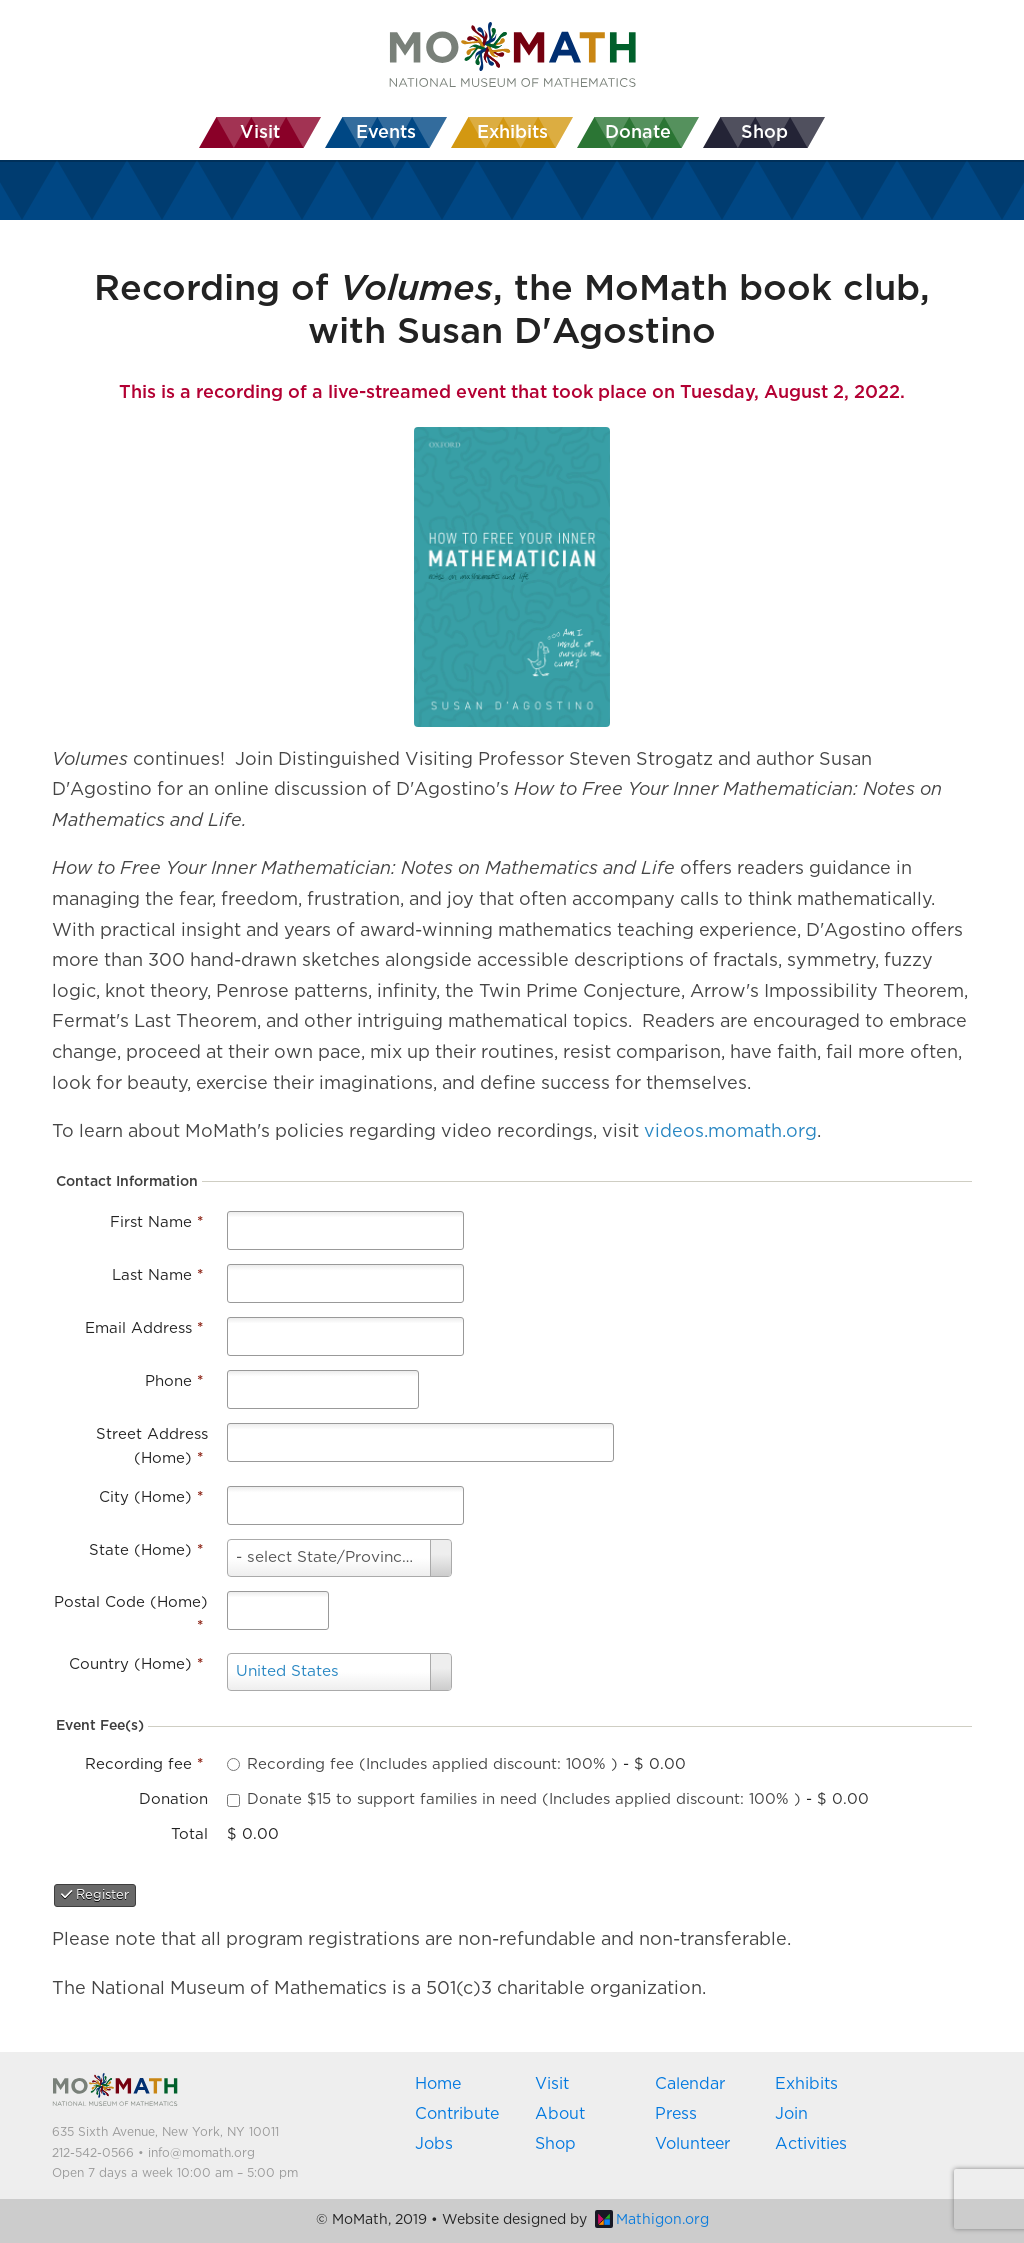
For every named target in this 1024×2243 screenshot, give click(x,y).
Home (438, 2084)
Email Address (144, 1328)
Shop (555, 2144)
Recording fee (144, 1764)
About (560, 2114)
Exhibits (806, 2084)
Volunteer (692, 2144)
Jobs (434, 2144)
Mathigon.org (652, 2220)
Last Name (157, 1275)
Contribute (457, 2114)
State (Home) (146, 1550)
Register (95, 1895)
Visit (552, 2084)
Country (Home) (136, 1664)
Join (791, 2114)
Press (676, 2114)
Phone (174, 1381)
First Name (156, 1222)
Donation (173, 1799)
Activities (811, 2144)
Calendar (690, 2084)
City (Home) (151, 1497)
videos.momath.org (730, 1132)
